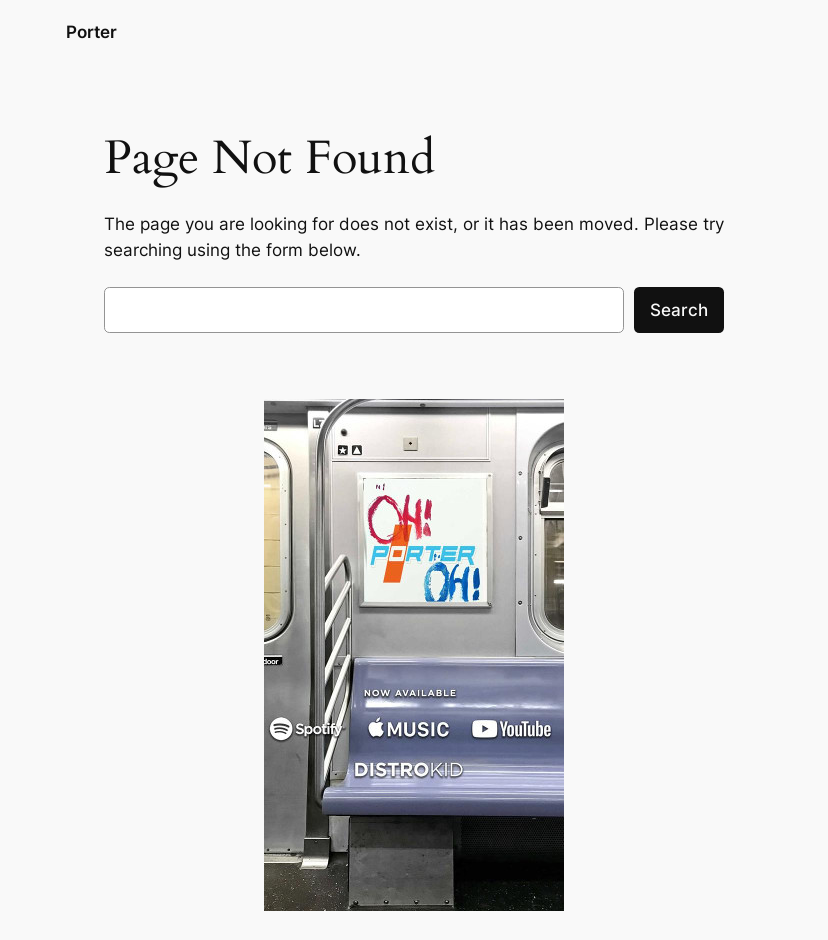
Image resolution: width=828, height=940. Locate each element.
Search (679, 310)
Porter (91, 32)
